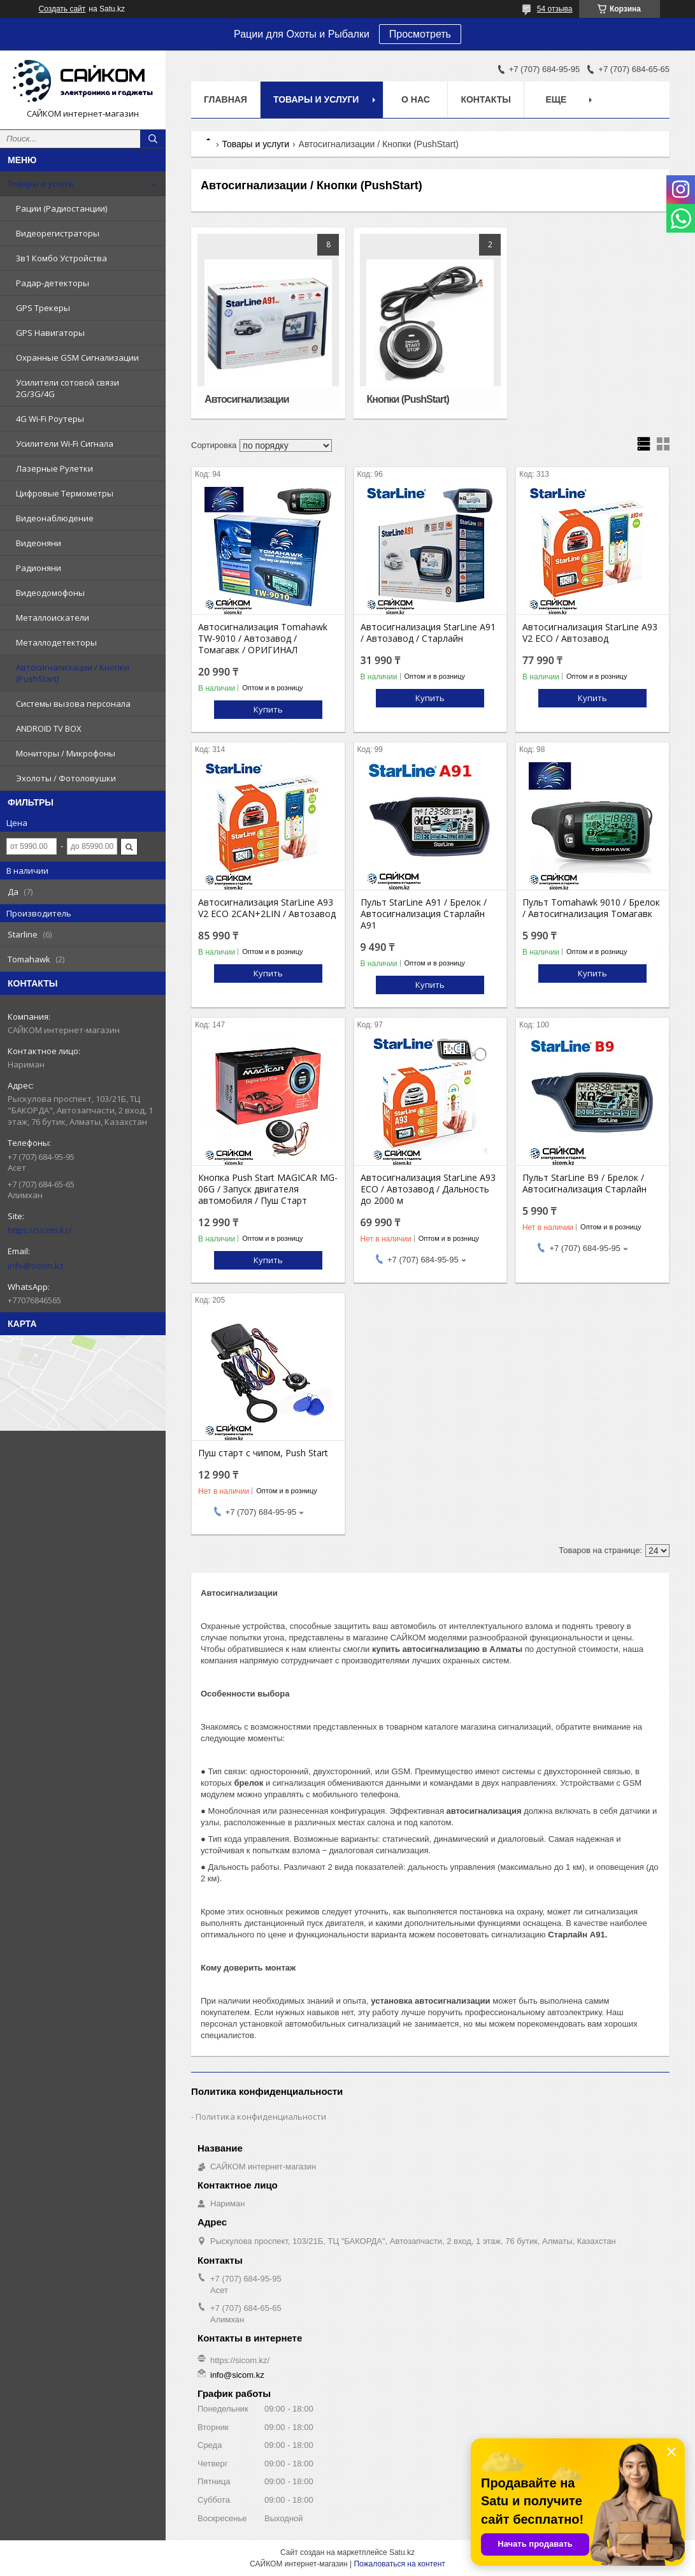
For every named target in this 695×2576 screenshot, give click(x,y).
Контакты (485, 99)
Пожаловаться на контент (399, 2563)
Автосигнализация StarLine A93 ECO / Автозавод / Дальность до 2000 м (428, 1189)
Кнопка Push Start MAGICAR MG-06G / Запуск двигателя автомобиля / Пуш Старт (268, 1189)
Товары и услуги (40, 183)
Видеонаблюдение (55, 518)
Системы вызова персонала (73, 703)
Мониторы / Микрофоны (65, 753)
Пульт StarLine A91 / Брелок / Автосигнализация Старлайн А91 (424, 914)
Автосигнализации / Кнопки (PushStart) (72, 673)
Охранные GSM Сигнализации (77, 357)
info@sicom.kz (36, 1265)
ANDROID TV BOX (49, 728)
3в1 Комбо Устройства (61, 258)
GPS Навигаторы (50, 332)
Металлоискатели (52, 617)
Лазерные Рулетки (54, 468)
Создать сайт (62, 8)
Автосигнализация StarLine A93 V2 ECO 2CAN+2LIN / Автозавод (267, 908)
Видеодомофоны (50, 592)
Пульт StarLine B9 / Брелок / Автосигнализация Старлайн (584, 1183)
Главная (225, 99)
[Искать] (153, 138)
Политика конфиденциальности (261, 2116)
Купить (268, 709)
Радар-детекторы (52, 283)
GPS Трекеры (43, 308)
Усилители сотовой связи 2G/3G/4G (67, 388)
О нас (415, 99)
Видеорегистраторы (57, 233)
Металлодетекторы (56, 642)
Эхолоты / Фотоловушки (66, 778)
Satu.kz (402, 2552)
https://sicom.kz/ (40, 1230)
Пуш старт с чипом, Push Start (263, 1453)
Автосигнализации (246, 399)
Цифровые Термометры (64, 493)
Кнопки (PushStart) (408, 399)
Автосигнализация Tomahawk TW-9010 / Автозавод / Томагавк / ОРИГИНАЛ (262, 638)
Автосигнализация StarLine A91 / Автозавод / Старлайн (428, 632)
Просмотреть (420, 34)
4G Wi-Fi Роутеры (50, 418)
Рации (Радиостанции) (61, 208)
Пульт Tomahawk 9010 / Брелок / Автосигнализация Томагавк (591, 908)
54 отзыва (555, 8)
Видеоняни (38, 543)
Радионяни (38, 568)
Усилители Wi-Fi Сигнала (64, 443)
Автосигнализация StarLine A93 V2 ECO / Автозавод (589, 632)
